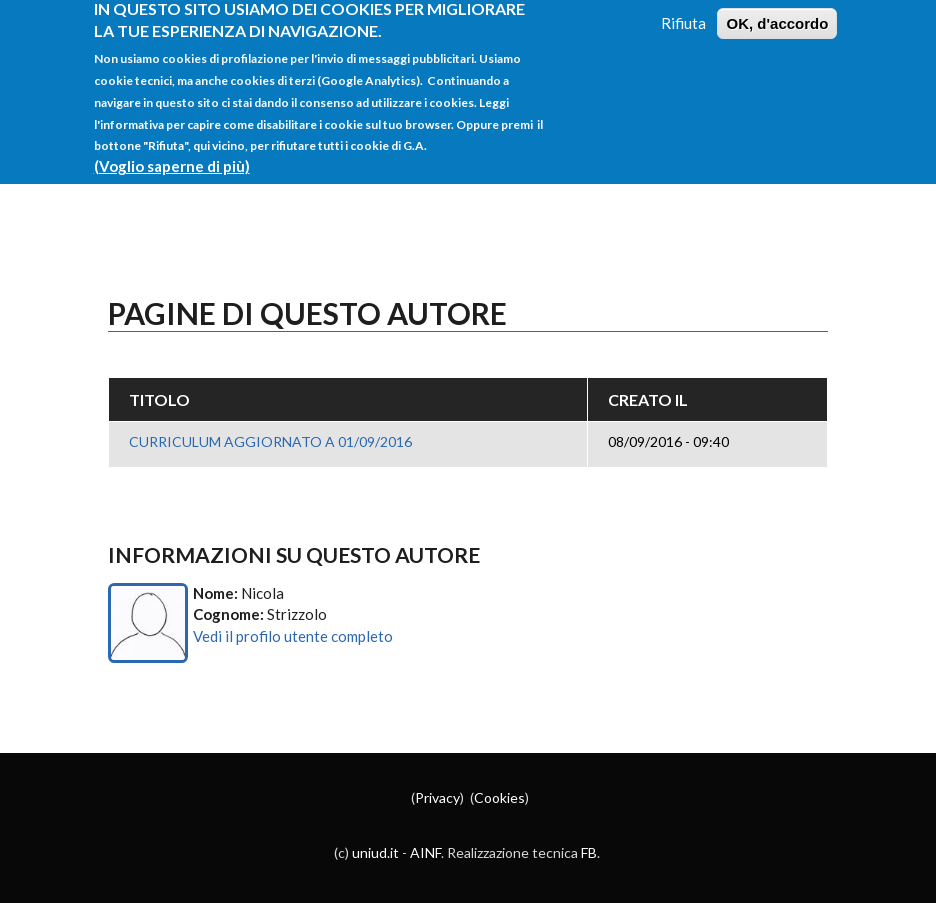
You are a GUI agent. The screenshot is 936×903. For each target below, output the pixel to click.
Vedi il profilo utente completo (293, 636)
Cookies (499, 797)
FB (589, 852)
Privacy (437, 797)
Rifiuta (683, 13)
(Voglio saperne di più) (172, 157)
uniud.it (375, 852)
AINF (425, 852)
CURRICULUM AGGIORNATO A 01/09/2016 (270, 441)
